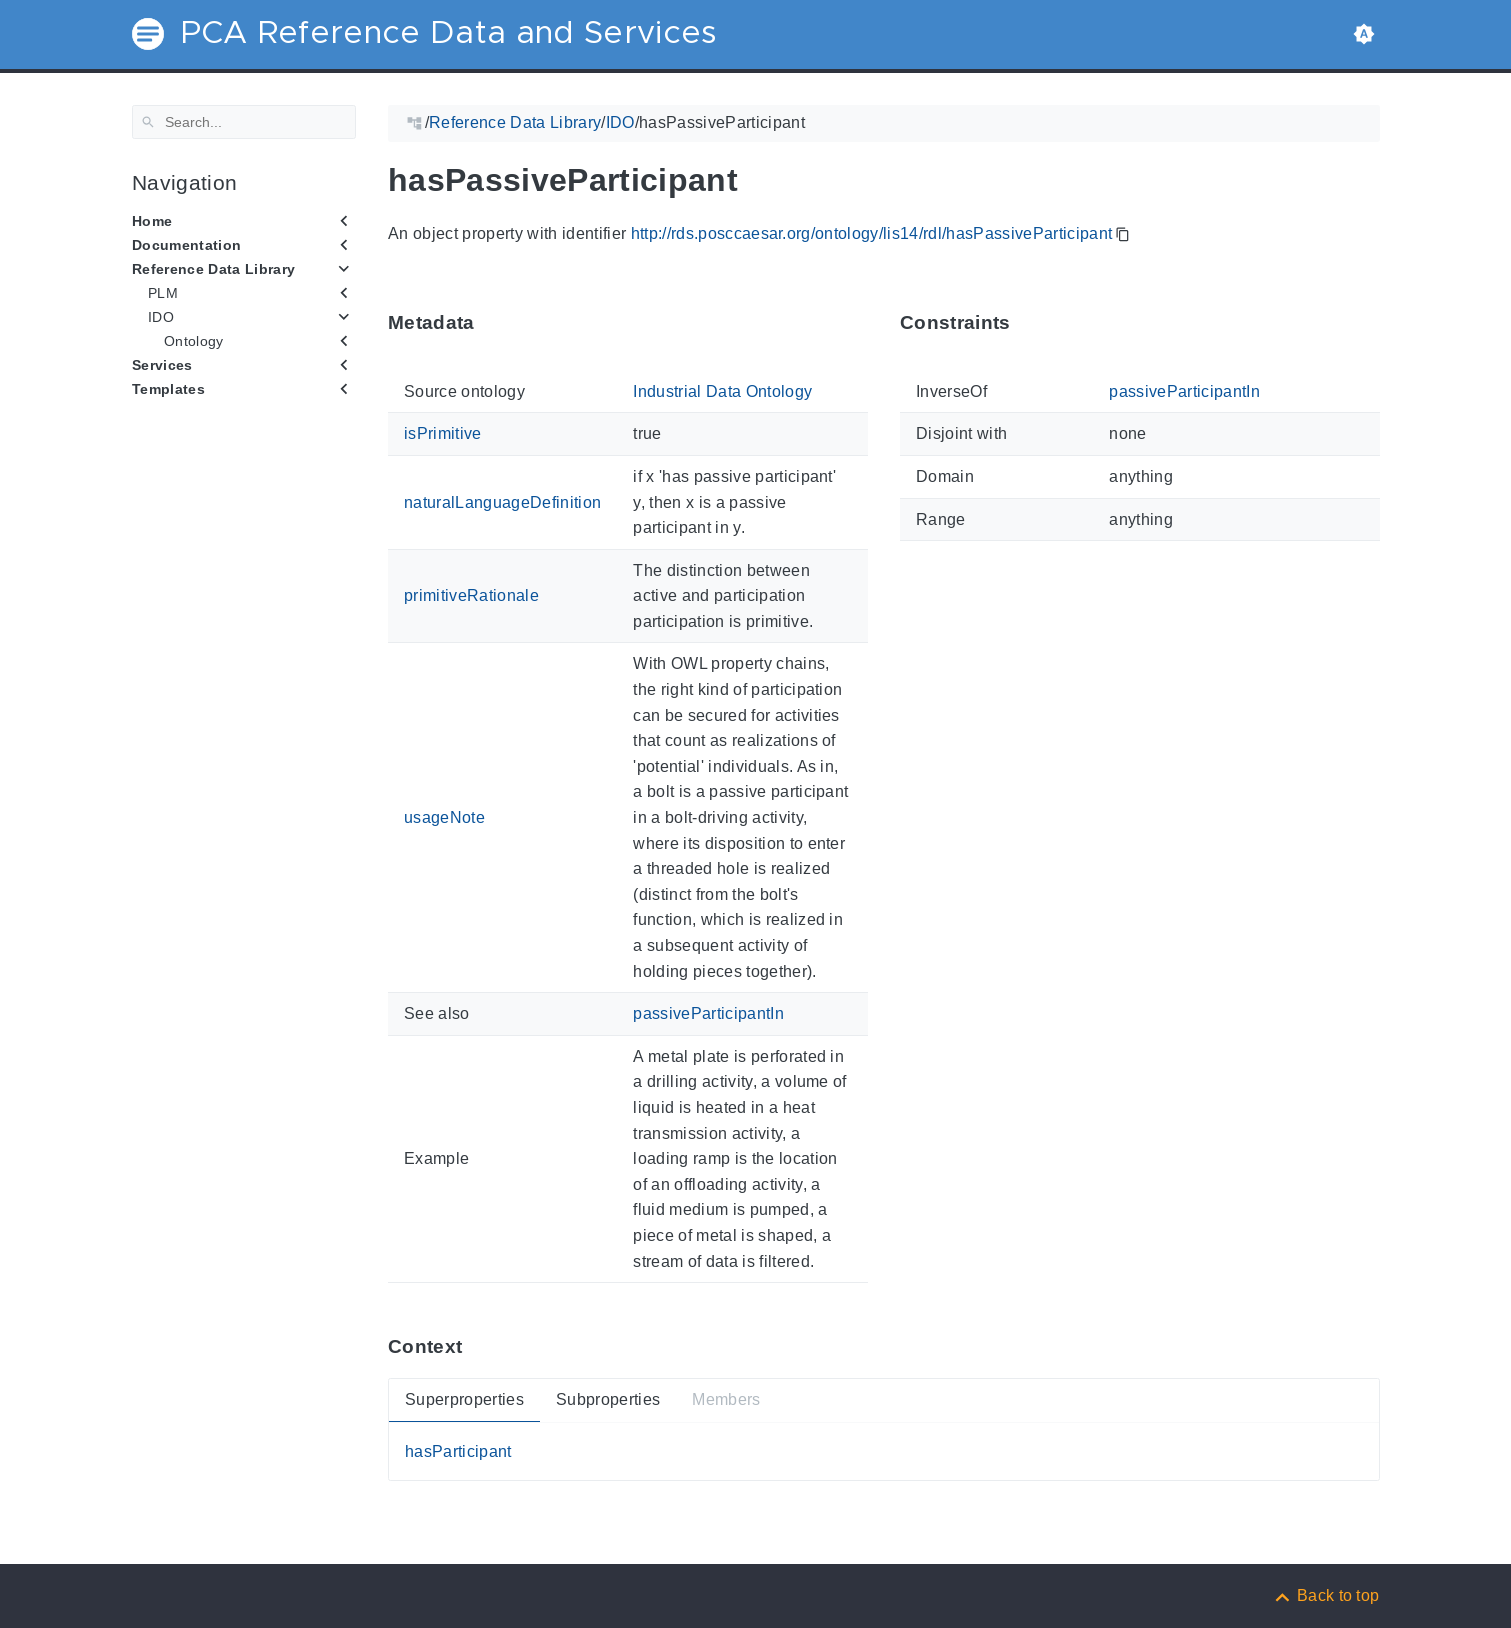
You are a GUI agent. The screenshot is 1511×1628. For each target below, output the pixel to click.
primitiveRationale (471, 595)
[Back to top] (1326, 1595)
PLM (163, 293)
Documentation (186, 245)
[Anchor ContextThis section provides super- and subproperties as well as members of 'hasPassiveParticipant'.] (477, 1346)
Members (726, 1399)
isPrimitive (443, 433)
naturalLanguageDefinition (502, 501)
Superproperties (464, 1399)
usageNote (444, 817)
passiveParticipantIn (708, 1013)
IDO (161, 317)
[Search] (244, 122)
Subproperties (607, 1399)
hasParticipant (458, 1451)
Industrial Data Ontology (722, 391)
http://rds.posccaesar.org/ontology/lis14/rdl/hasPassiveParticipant (871, 233)
